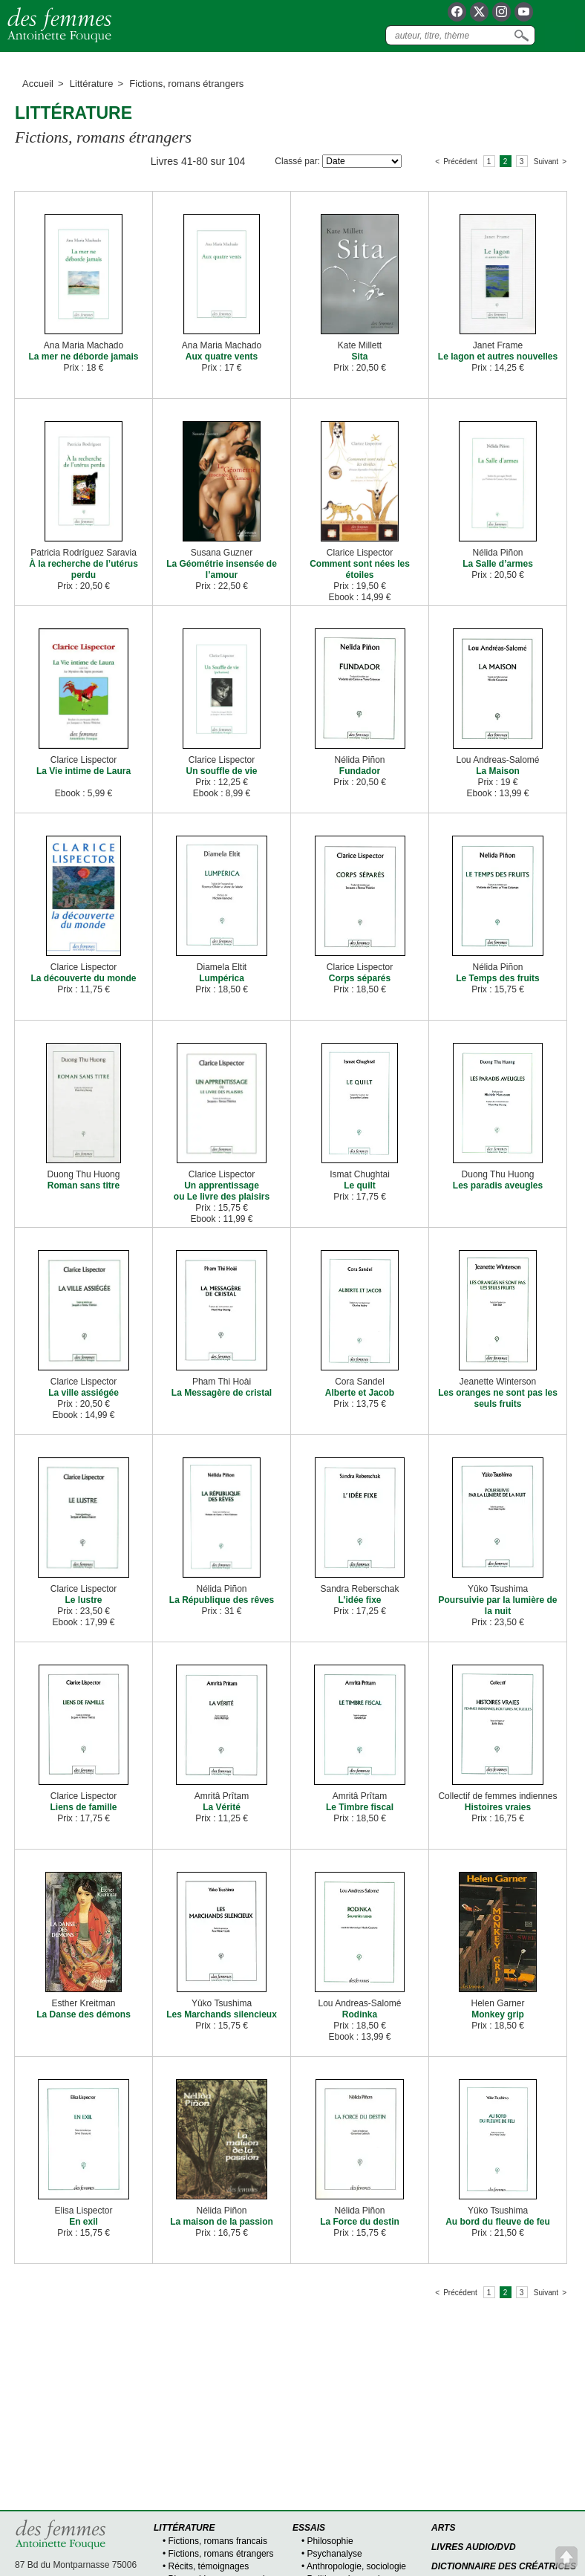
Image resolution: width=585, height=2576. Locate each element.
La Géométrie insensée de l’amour (221, 569)
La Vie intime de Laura (83, 771)
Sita (359, 356)
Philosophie (330, 2541)
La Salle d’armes (498, 564)
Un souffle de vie (221, 771)
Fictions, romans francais (218, 2541)
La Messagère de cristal (221, 1393)
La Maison (498, 771)
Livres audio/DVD (473, 2547)
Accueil (37, 83)
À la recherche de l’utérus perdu (83, 569)
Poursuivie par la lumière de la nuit (497, 1605)
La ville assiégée (83, 1393)
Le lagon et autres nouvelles (498, 356)
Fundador (359, 771)
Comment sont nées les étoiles (360, 569)
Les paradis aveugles (498, 1185)
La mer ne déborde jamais (83, 356)
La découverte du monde (83, 978)
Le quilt (360, 1185)
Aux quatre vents (222, 356)
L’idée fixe (359, 1600)
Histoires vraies (498, 1807)
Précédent (460, 161)
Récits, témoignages (209, 2566)
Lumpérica (221, 978)
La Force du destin (359, 2221)
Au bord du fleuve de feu (497, 2221)
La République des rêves (221, 1600)
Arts (443, 2528)
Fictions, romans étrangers (221, 2554)
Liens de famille (83, 1807)
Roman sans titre (84, 1185)
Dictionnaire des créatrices (503, 2566)
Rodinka (359, 2014)
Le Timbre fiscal (359, 1807)
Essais (308, 2528)
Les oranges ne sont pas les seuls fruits (498, 1398)
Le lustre (83, 1600)
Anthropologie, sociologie (356, 2566)
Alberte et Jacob (359, 1393)
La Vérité (222, 1807)
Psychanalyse (334, 2554)
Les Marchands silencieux (221, 2014)
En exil (83, 2221)
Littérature (92, 83)
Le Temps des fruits (497, 978)
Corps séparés (359, 978)
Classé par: (297, 161)
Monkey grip (497, 2014)
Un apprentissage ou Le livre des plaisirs (221, 1191)
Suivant (546, 161)
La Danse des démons (83, 2014)
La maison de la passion (221, 2221)
